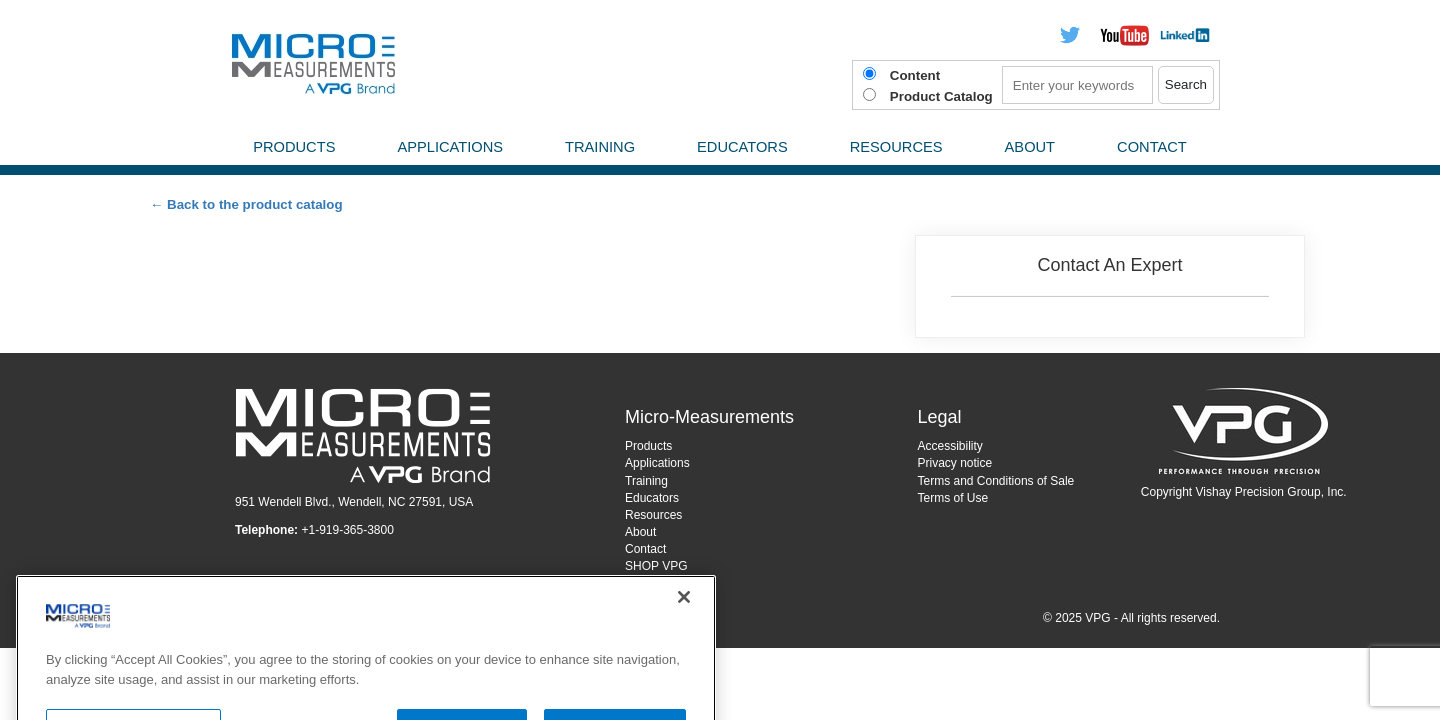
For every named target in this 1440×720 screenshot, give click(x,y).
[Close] (684, 628)
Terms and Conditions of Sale (996, 481)
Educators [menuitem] (742, 147)
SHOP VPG (656, 566)
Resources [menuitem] (896, 147)
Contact (645, 549)
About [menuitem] (1030, 147)
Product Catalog (941, 96)
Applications (657, 463)
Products (648, 446)
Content (915, 75)
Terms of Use (953, 498)
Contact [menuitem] (1152, 147)
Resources (653, 515)
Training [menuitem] (600, 147)
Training (646, 481)
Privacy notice (955, 463)
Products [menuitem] (294, 147)
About (640, 532)
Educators (652, 498)
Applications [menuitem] (450, 147)
